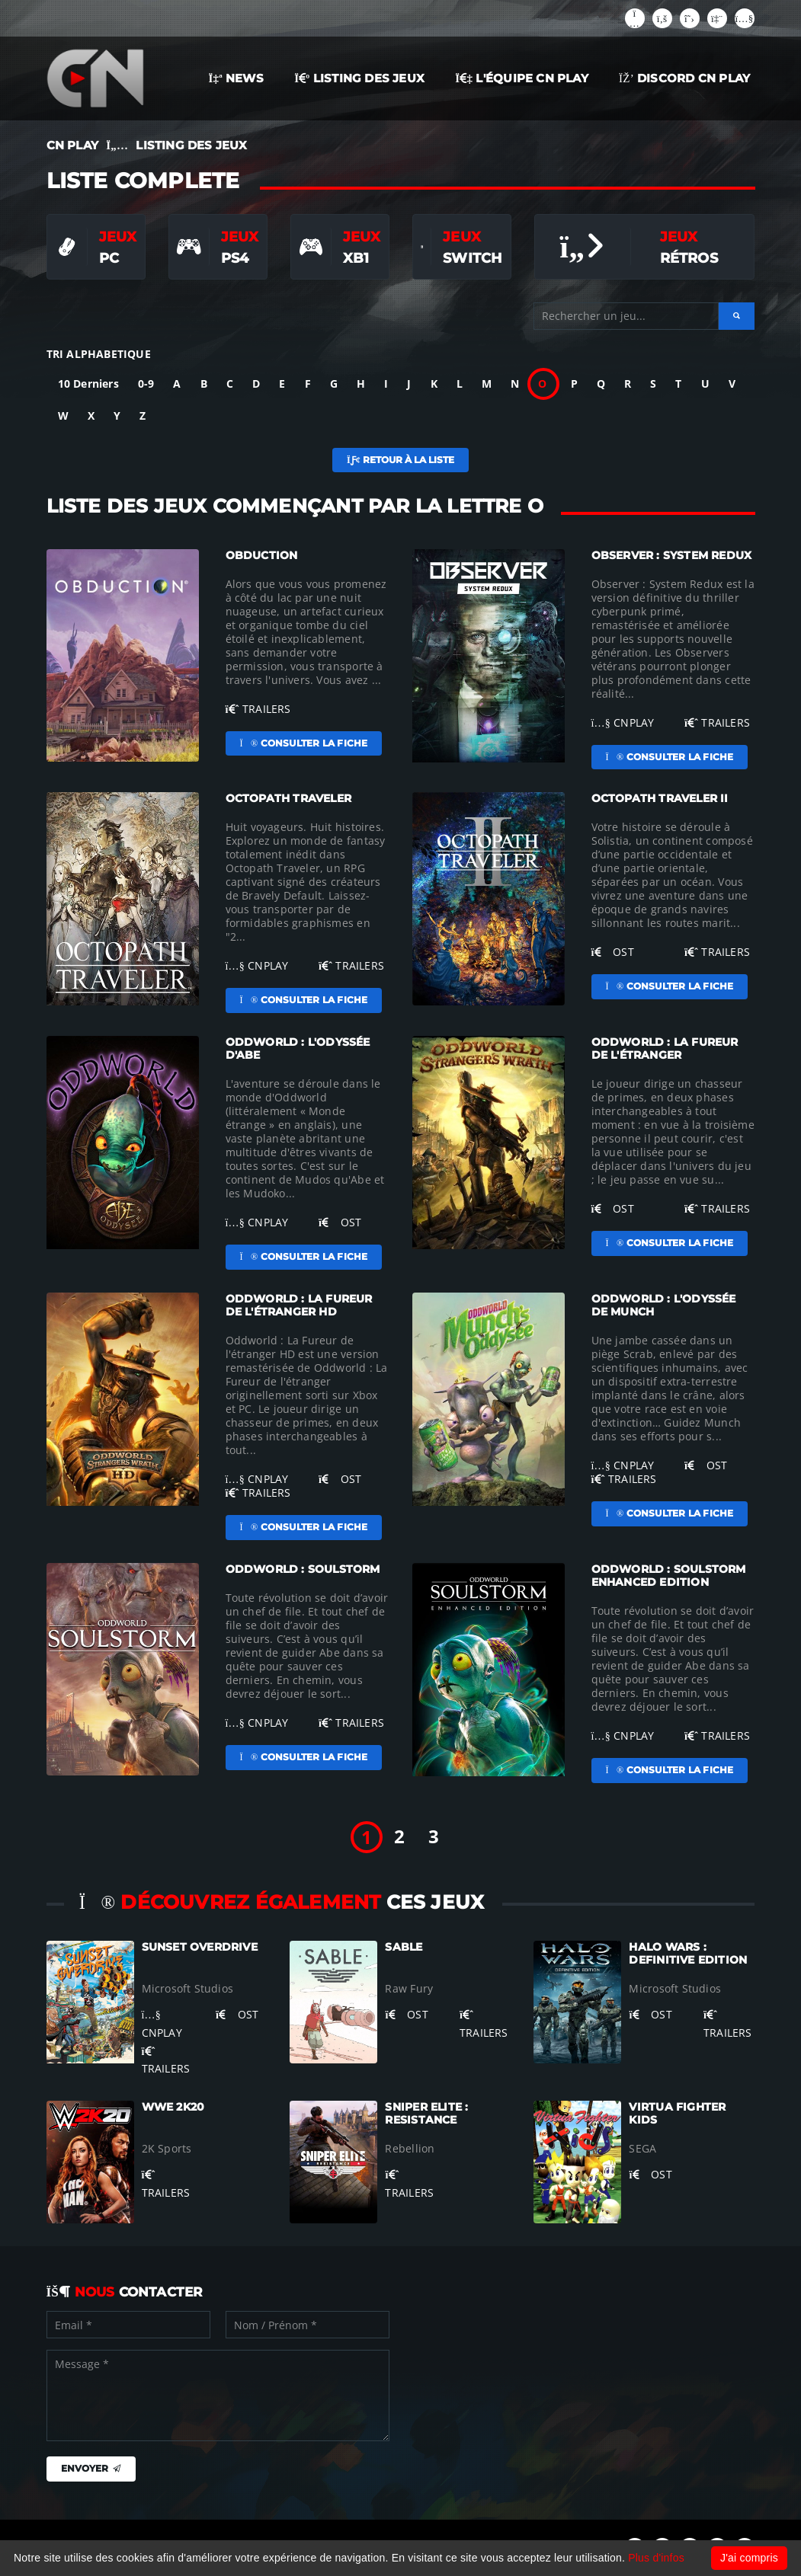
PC (109, 258)
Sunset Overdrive (200, 1947)
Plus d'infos (656, 2558)
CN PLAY (72, 145)
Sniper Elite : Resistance (426, 2113)
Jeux (118, 236)
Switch (472, 258)
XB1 (356, 258)
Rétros (689, 258)
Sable (403, 1947)
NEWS (236, 78)
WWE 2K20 (173, 2107)
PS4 (235, 258)
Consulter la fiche (304, 743)
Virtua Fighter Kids (677, 2113)
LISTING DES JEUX (359, 78)
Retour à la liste (400, 459)
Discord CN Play (684, 78)
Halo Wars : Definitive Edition (688, 1953)
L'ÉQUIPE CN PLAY (521, 78)
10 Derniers (88, 383)
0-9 (146, 383)
